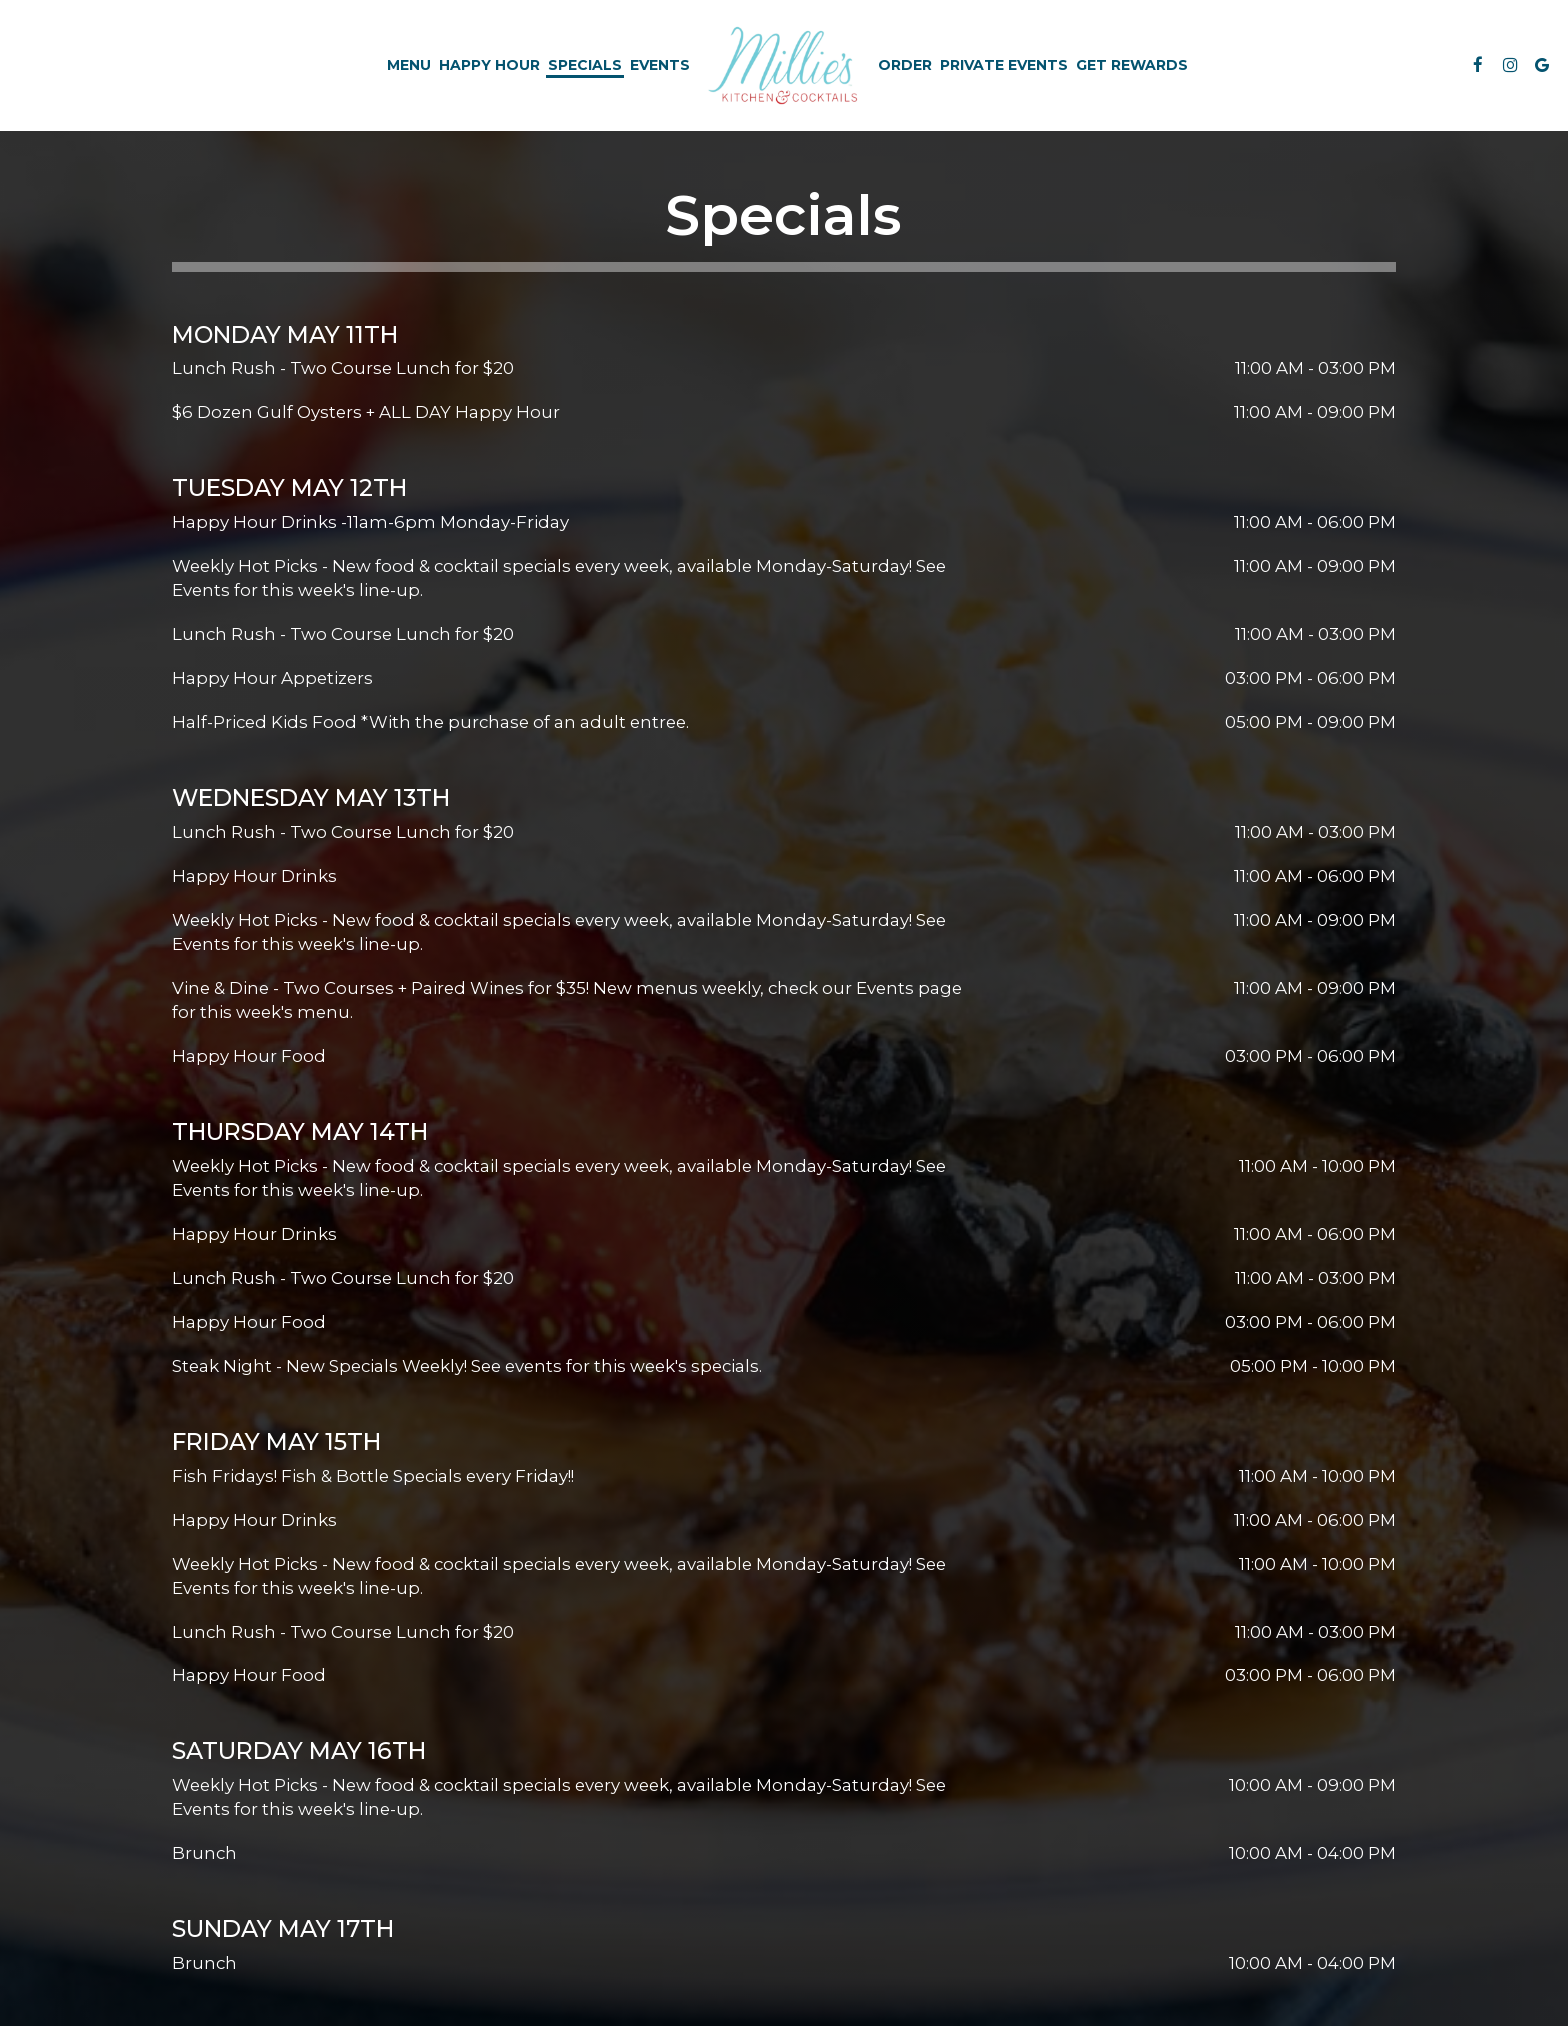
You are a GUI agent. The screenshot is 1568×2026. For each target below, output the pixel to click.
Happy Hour (489, 65)
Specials (585, 65)
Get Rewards (1132, 65)
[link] (784, 65)
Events (660, 65)
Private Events (1004, 65)
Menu (409, 65)
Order (905, 65)
